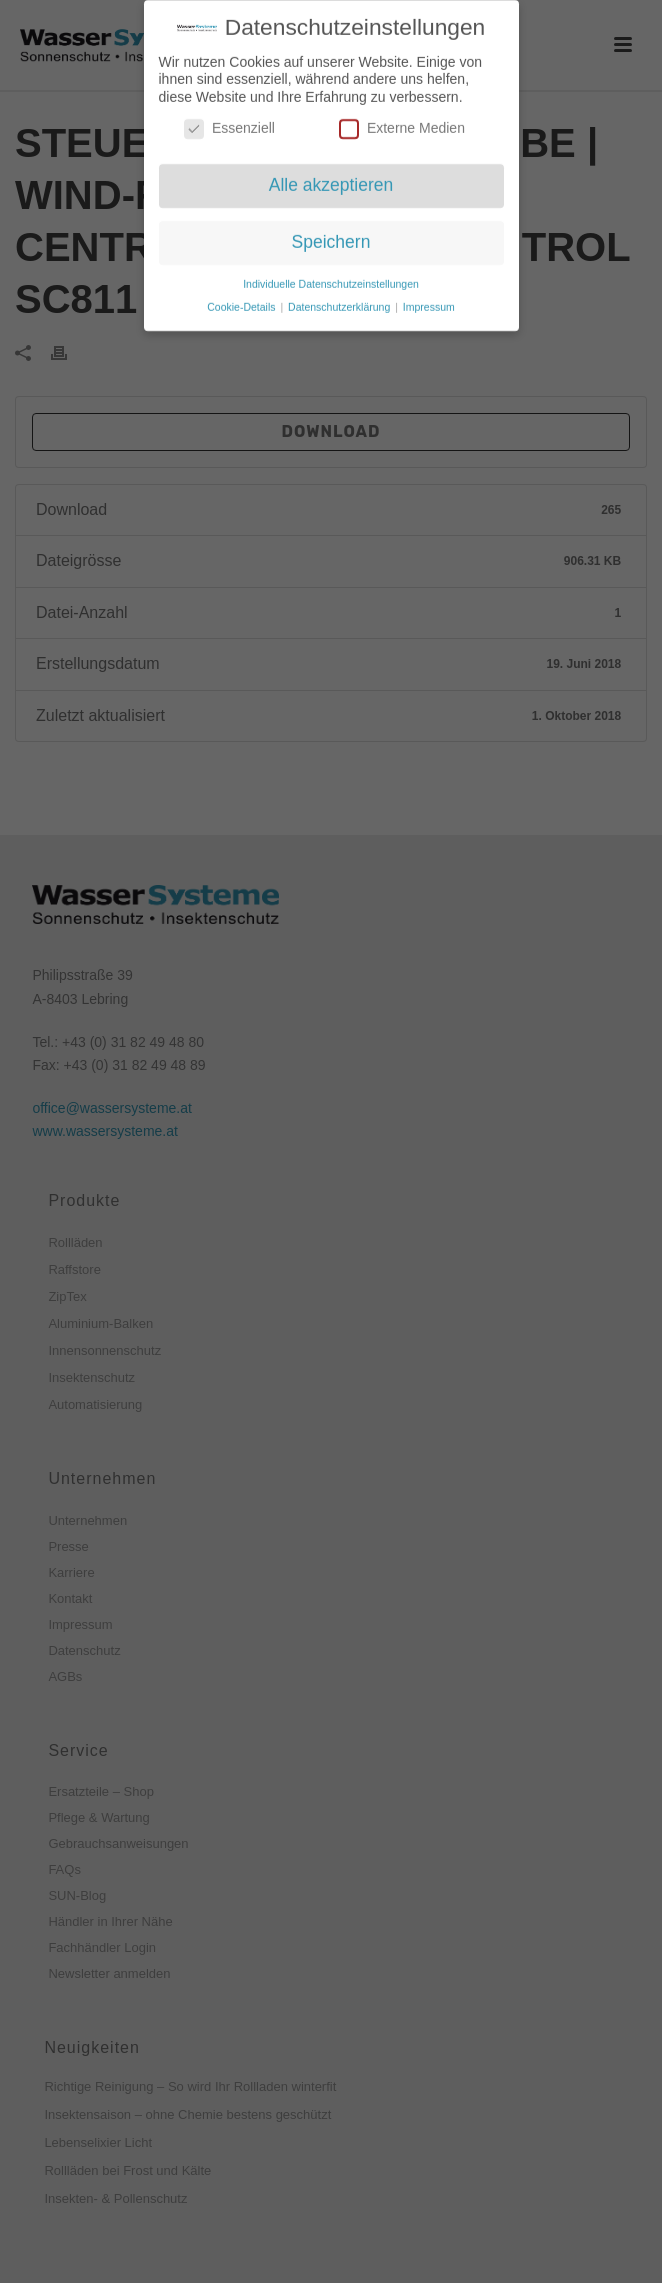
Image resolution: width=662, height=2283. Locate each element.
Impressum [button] (429, 299)
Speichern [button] (331, 234)
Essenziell (229, 120)
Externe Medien (402, 120)
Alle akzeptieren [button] (331, 177)
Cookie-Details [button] (242, 299)
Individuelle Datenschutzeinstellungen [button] (331, 276)
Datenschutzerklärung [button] (340, 299)
